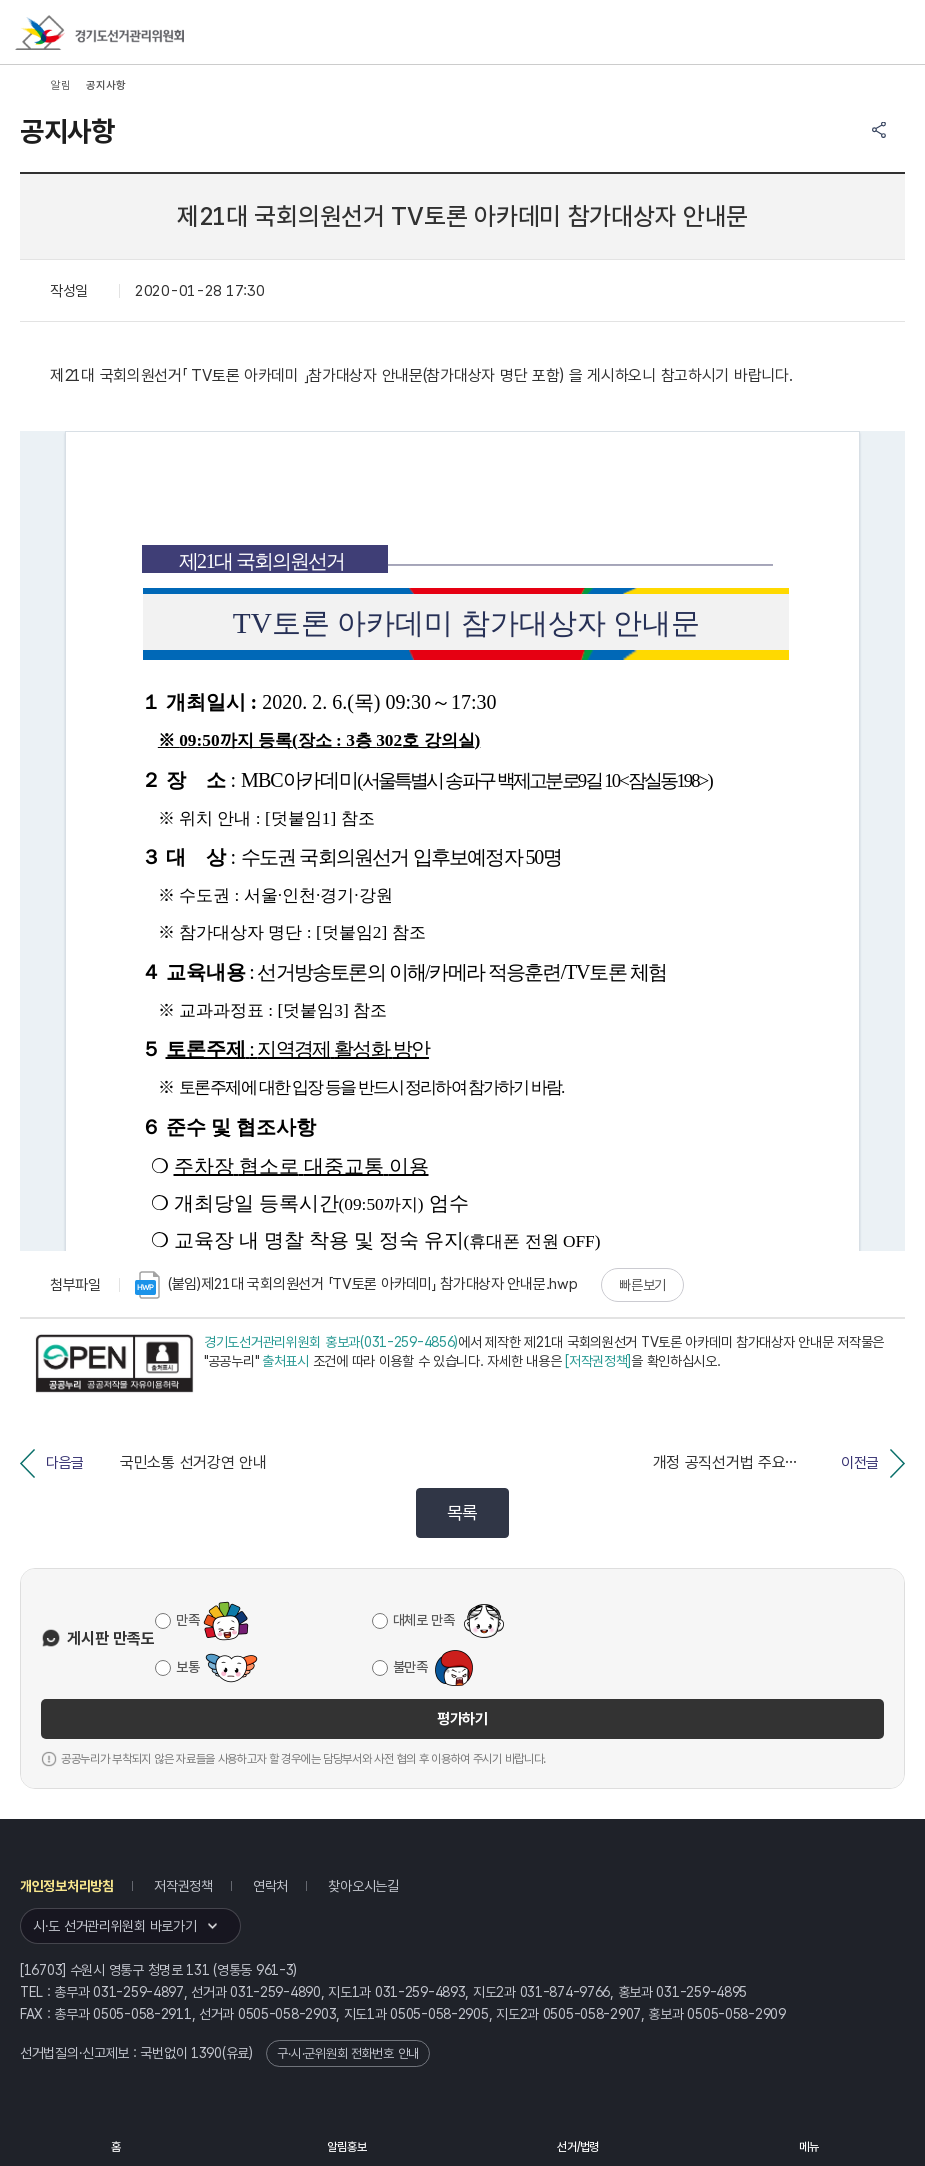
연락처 (270, 1886)
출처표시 (285, 1361)
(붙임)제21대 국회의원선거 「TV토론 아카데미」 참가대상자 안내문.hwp (356, 1285)
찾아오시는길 (363, 1886)
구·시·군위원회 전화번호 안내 (348, 2053)
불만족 (410, 1667)
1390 (206, 2053)
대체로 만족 (424, 1620)
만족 (187, 1620)
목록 (462, 1512)
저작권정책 (183, 1886)
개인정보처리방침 (67, 1886)
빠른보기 (642, 1285)
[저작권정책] (598, 1361)
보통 (187, 1667)
